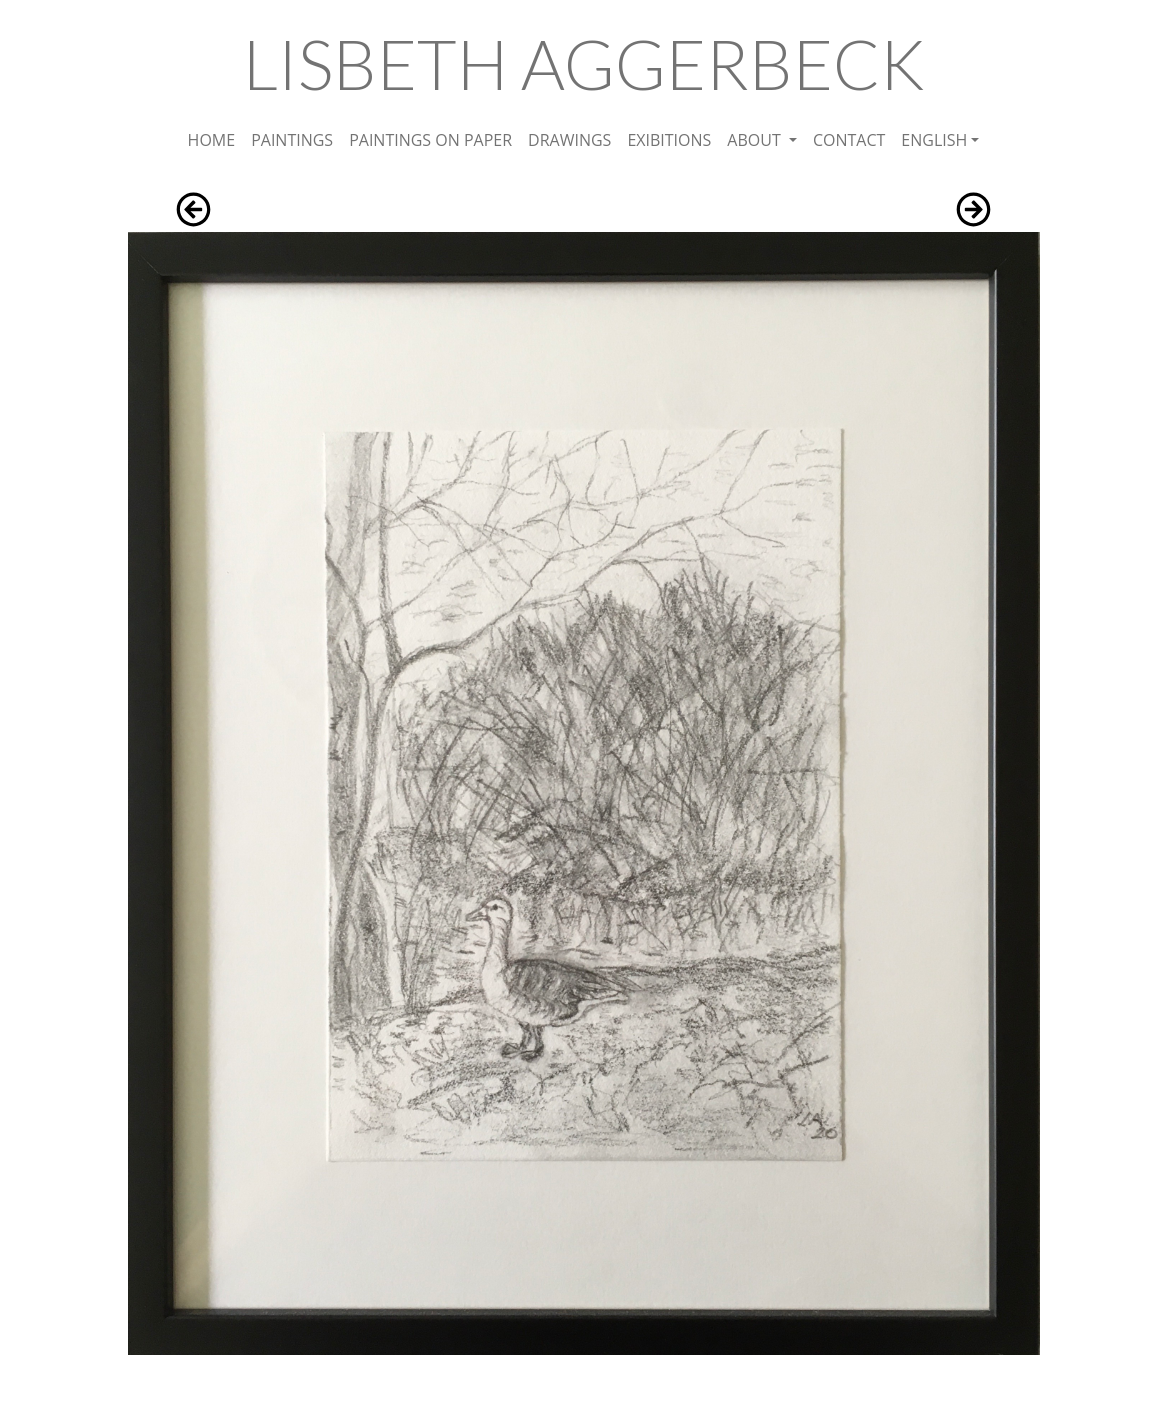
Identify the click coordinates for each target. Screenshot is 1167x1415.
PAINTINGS (292, 140)
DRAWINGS (569, 140)
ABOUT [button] (756, 140)
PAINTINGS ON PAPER (430, 140)
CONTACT (849, 140)
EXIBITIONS (669, 140)
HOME (212, 140)
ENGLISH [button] (934, 140)
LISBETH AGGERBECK (584, 63)
